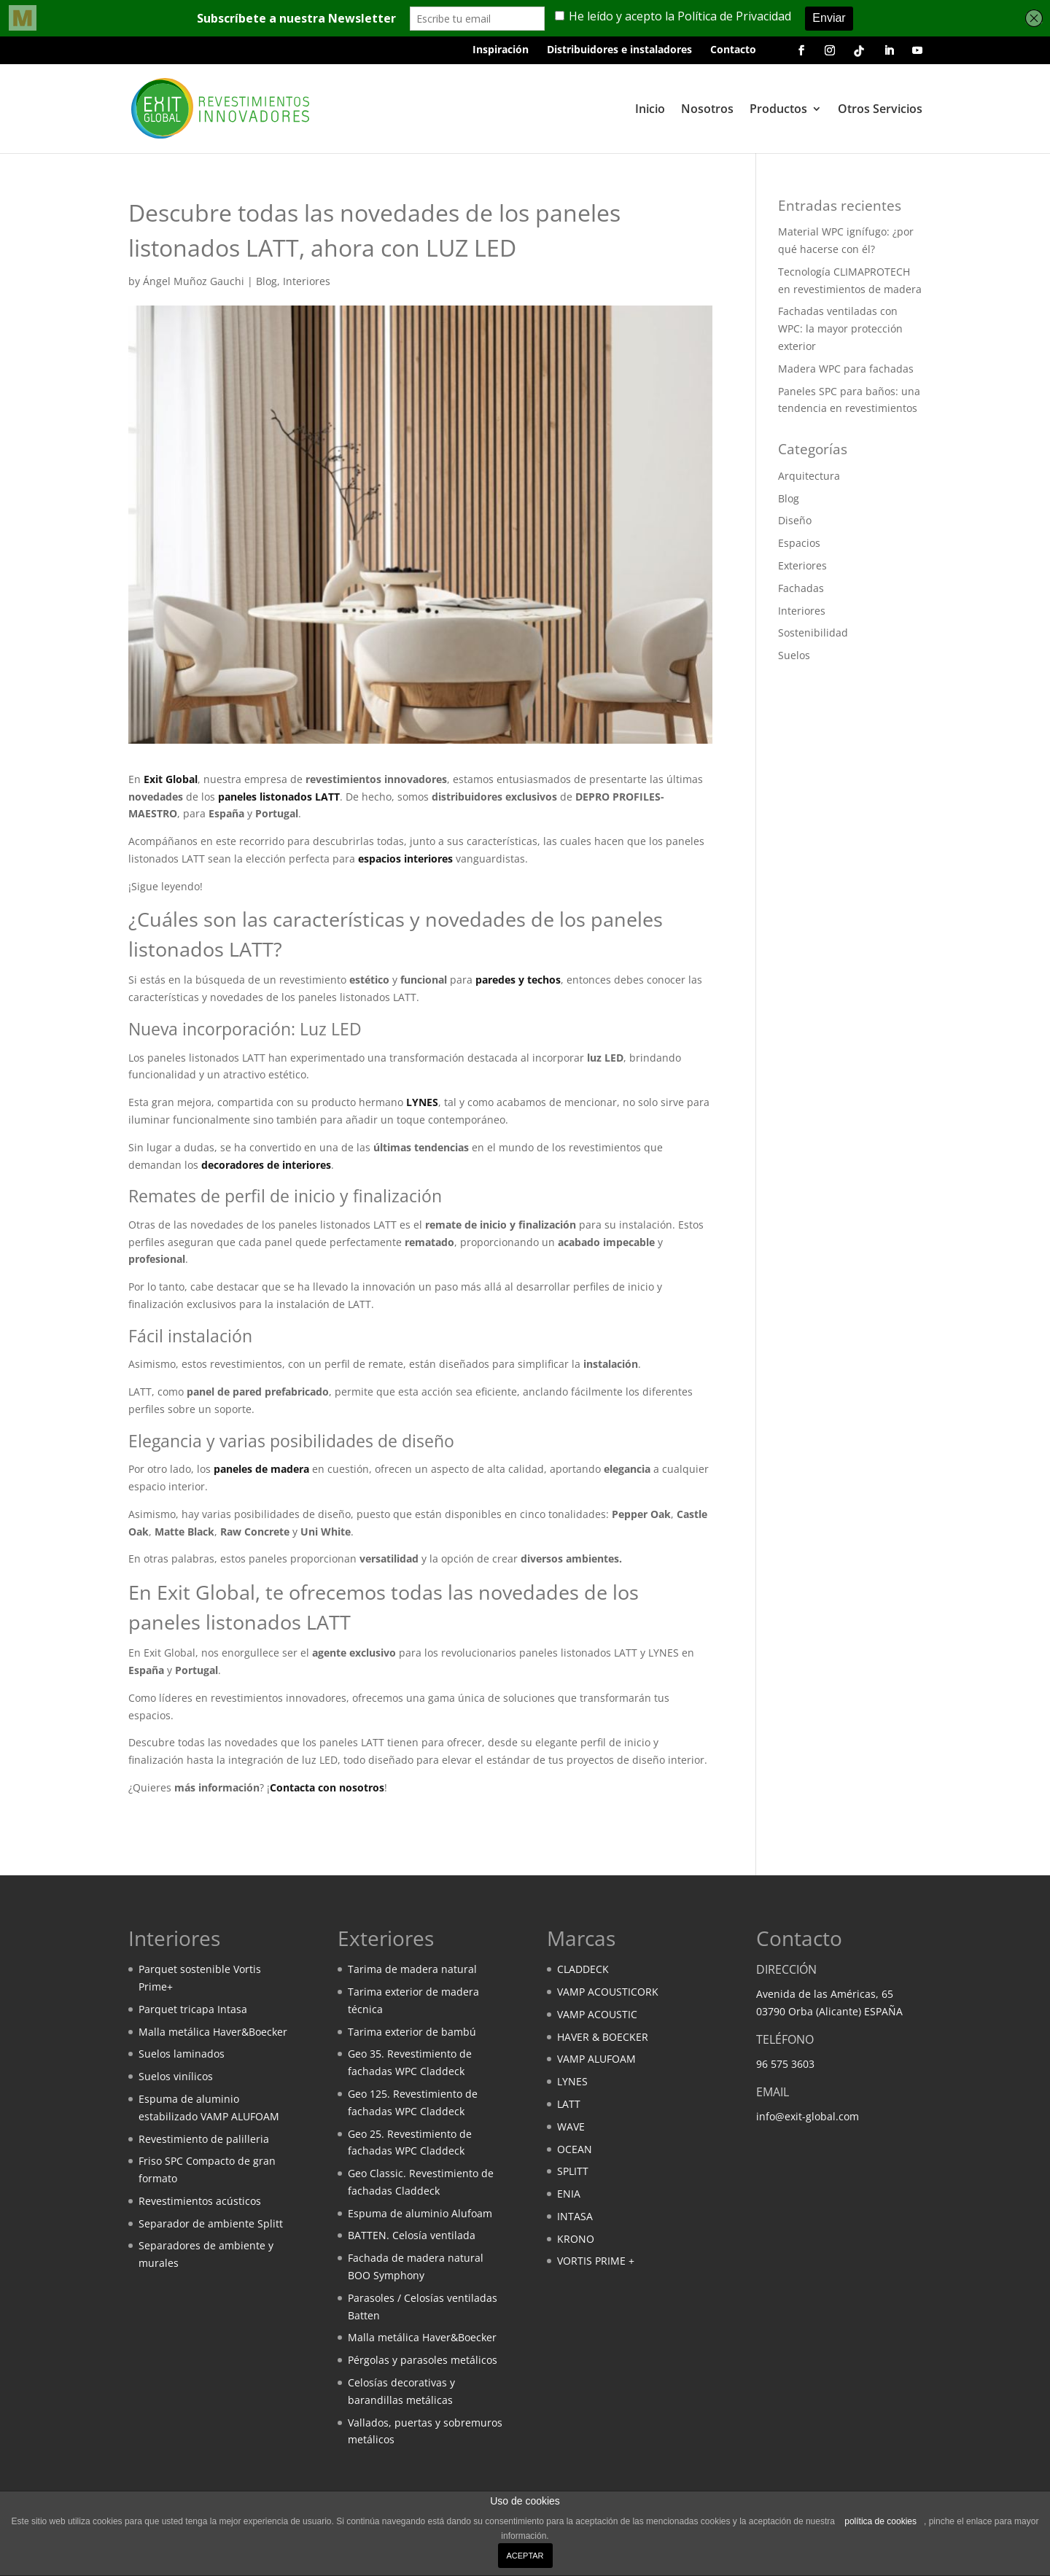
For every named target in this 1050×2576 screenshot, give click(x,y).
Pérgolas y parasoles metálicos (422, 2360)
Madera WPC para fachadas (846, 368)
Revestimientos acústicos (200, 2201)
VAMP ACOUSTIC (597, 2014)
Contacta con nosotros (327, 1787)
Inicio (650, 110)
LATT (568, 2104)
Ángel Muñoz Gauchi (193, 281)
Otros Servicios (880, 110)
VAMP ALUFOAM (596, 2059)
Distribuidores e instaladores (619, 50)
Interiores (306, 281)
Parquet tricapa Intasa (193, 2009)
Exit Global (171, 779)
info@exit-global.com (807, 2116)
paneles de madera (261, 1469)
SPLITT (572, 2171)
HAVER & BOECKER (602, 2037)
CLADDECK (583, 1969)
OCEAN (574, 2149)
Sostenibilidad (813, 632)
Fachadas (801, 588)
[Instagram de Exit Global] (830, 54)
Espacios (799, 543)
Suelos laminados (182, 2054)
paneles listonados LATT (279, 796)
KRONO (575, 2239)
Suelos (794, 655)
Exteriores (802, 565)
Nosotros (707, 110)
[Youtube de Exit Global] (917, 54)
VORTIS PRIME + (595, 2261)
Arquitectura (809, 476)
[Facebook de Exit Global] (801, 54)
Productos (778, 110)
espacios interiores (405, 858)
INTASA (575, 2216)
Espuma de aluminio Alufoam (420, 2213)
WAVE (571, 2126)
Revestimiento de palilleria (204, 2139)
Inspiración (500, 50)
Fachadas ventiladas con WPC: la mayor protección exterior (840, 328)
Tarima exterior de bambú (412, 2032)
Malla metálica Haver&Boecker (213, 2032)
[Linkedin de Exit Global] (889, 54)
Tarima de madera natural (412, 1969)
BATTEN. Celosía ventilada (411, 2235)
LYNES (422, 1102)
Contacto (733, 50)
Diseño (795, 520)
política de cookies (880, 2521)
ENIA (568, 2194)
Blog (266, 281)
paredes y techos (518, 980)
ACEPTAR (524, 2555)
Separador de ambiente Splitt (211, 2223)
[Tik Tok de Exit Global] (859, 53)
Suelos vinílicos (176, 2076)
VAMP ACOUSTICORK (607, 1992)
